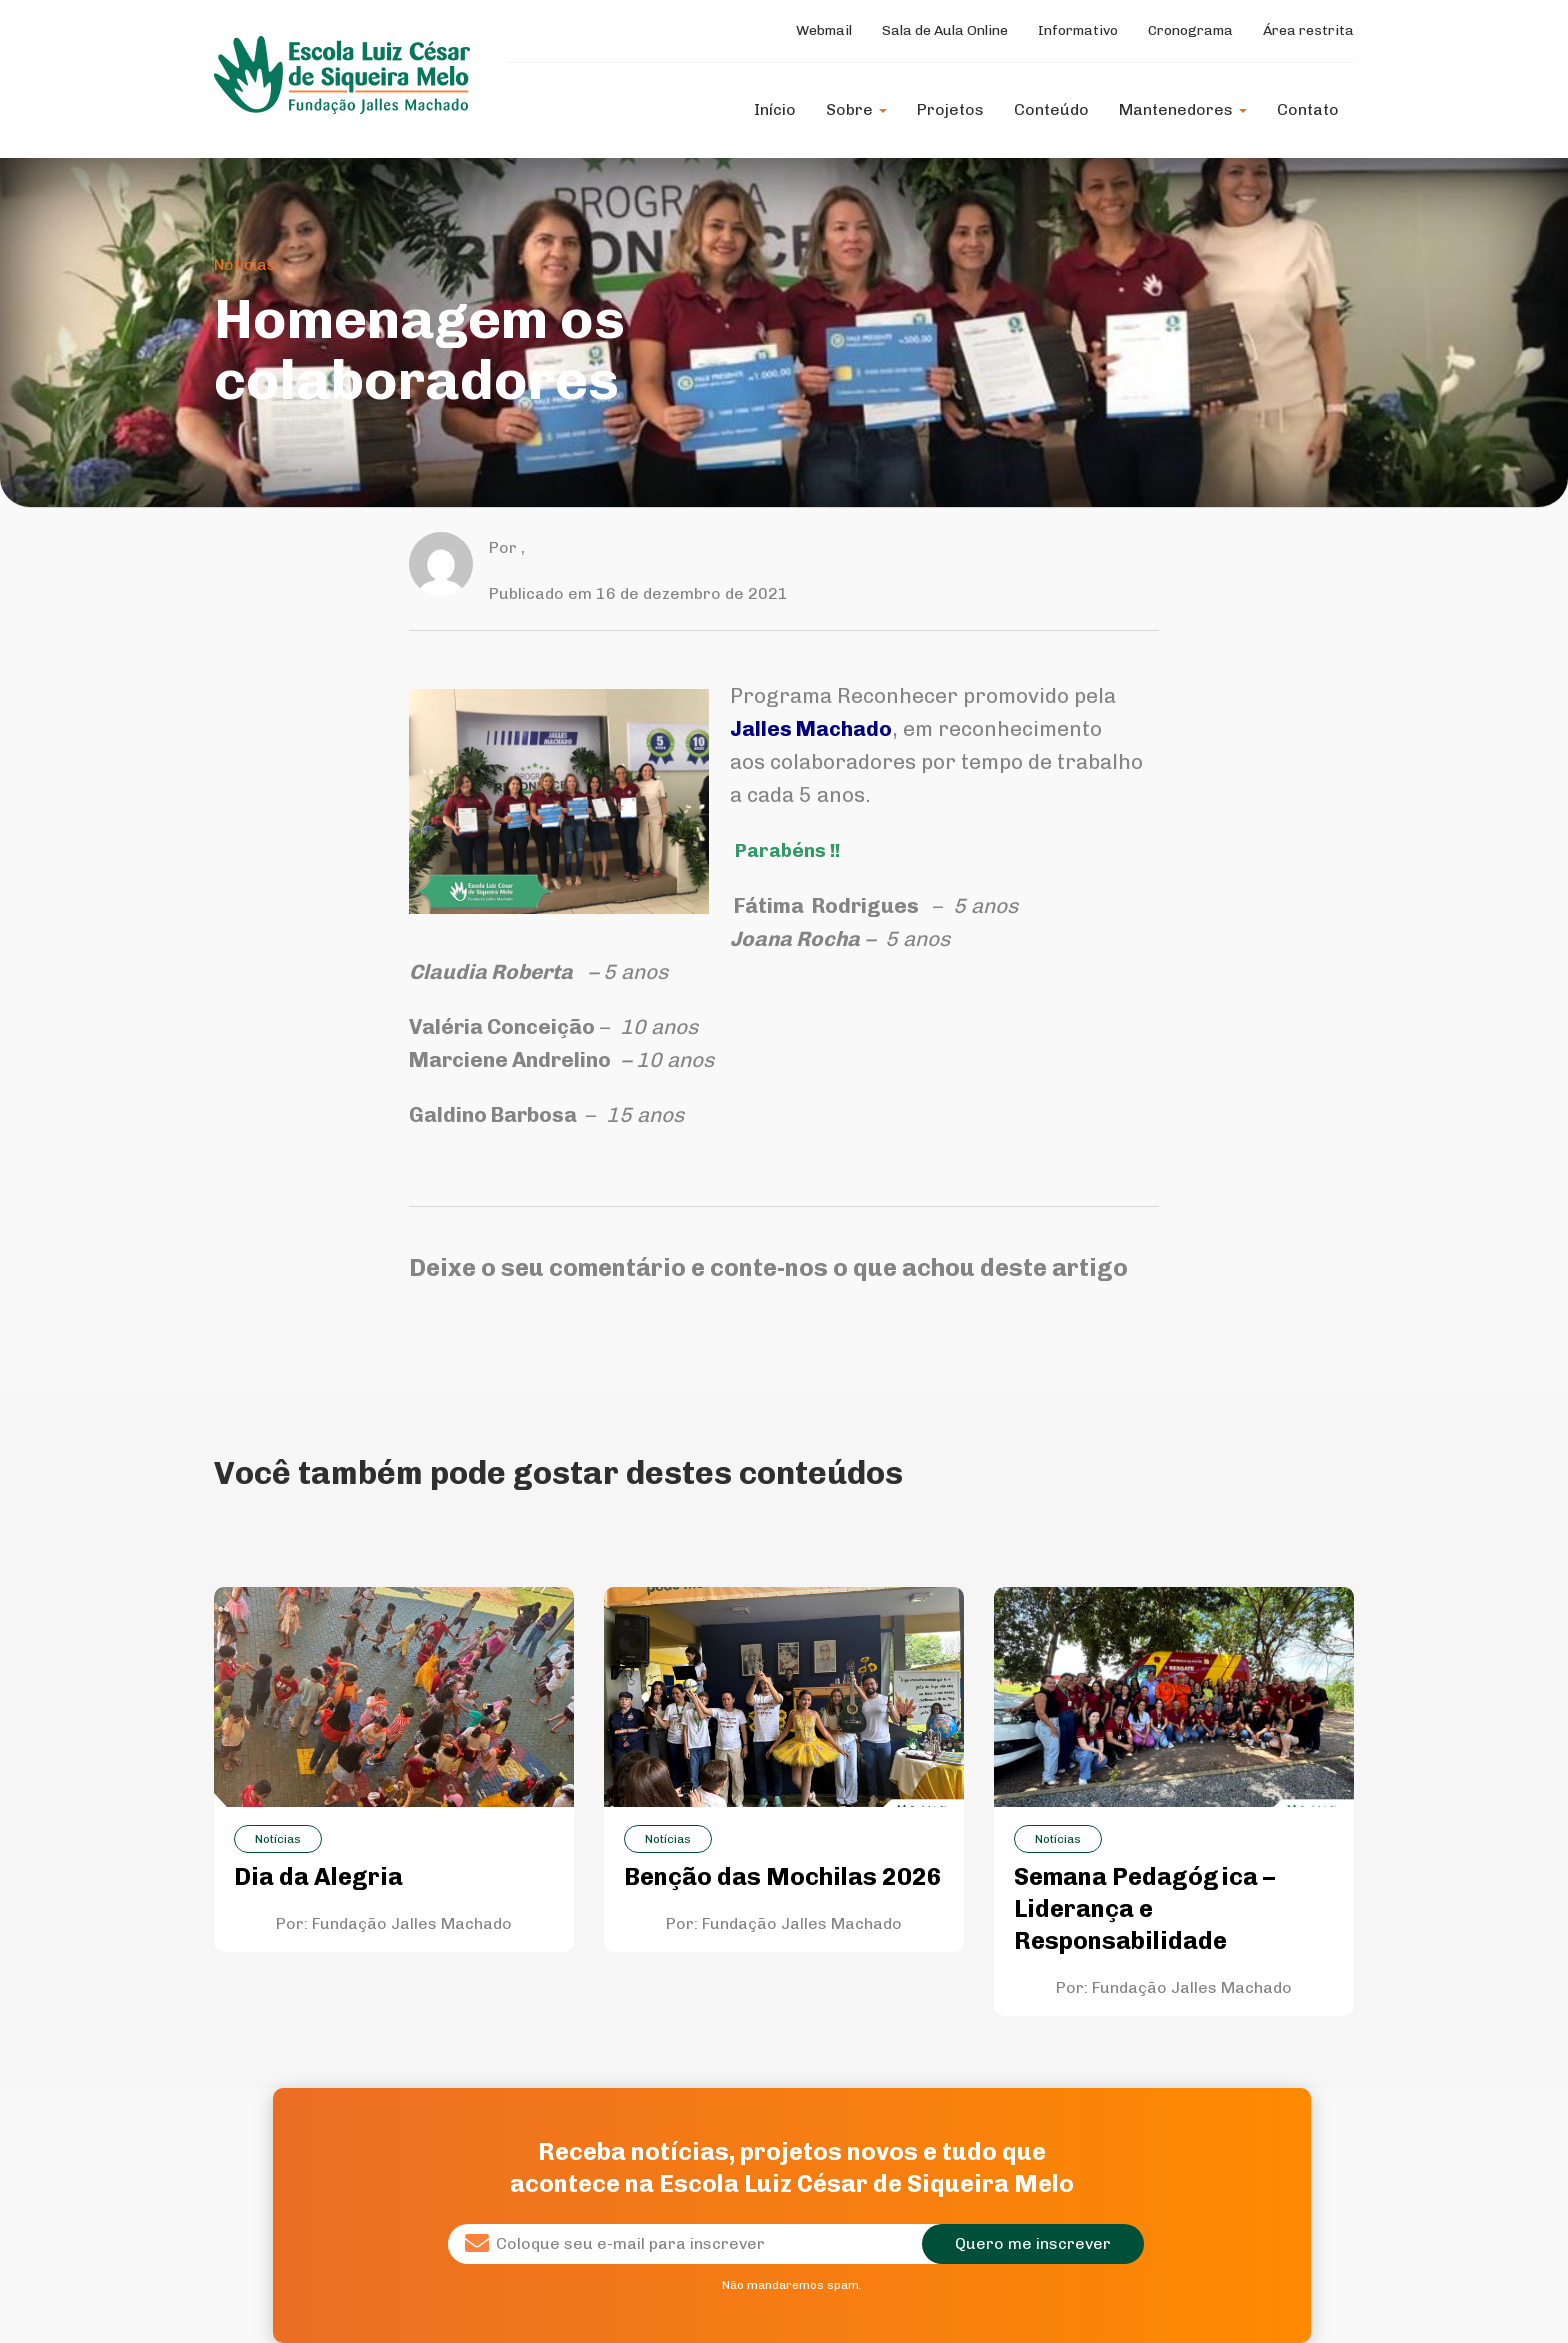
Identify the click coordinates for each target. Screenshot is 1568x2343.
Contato (1308, 109)
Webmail (824, 30)
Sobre (856, 109)
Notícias (245, 264)
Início (775, 109)
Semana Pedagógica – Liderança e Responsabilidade (1144, 1908)
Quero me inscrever (1033, 2243)
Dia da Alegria (318, 1876)
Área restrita (1308, 30)
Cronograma (1190, 30)
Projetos (950, 109)
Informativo (1078, 30)
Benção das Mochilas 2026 (783, 1876)
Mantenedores (1183, 109)
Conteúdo (1051, 109)
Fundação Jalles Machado (412, 1923)
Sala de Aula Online (945, 30)
